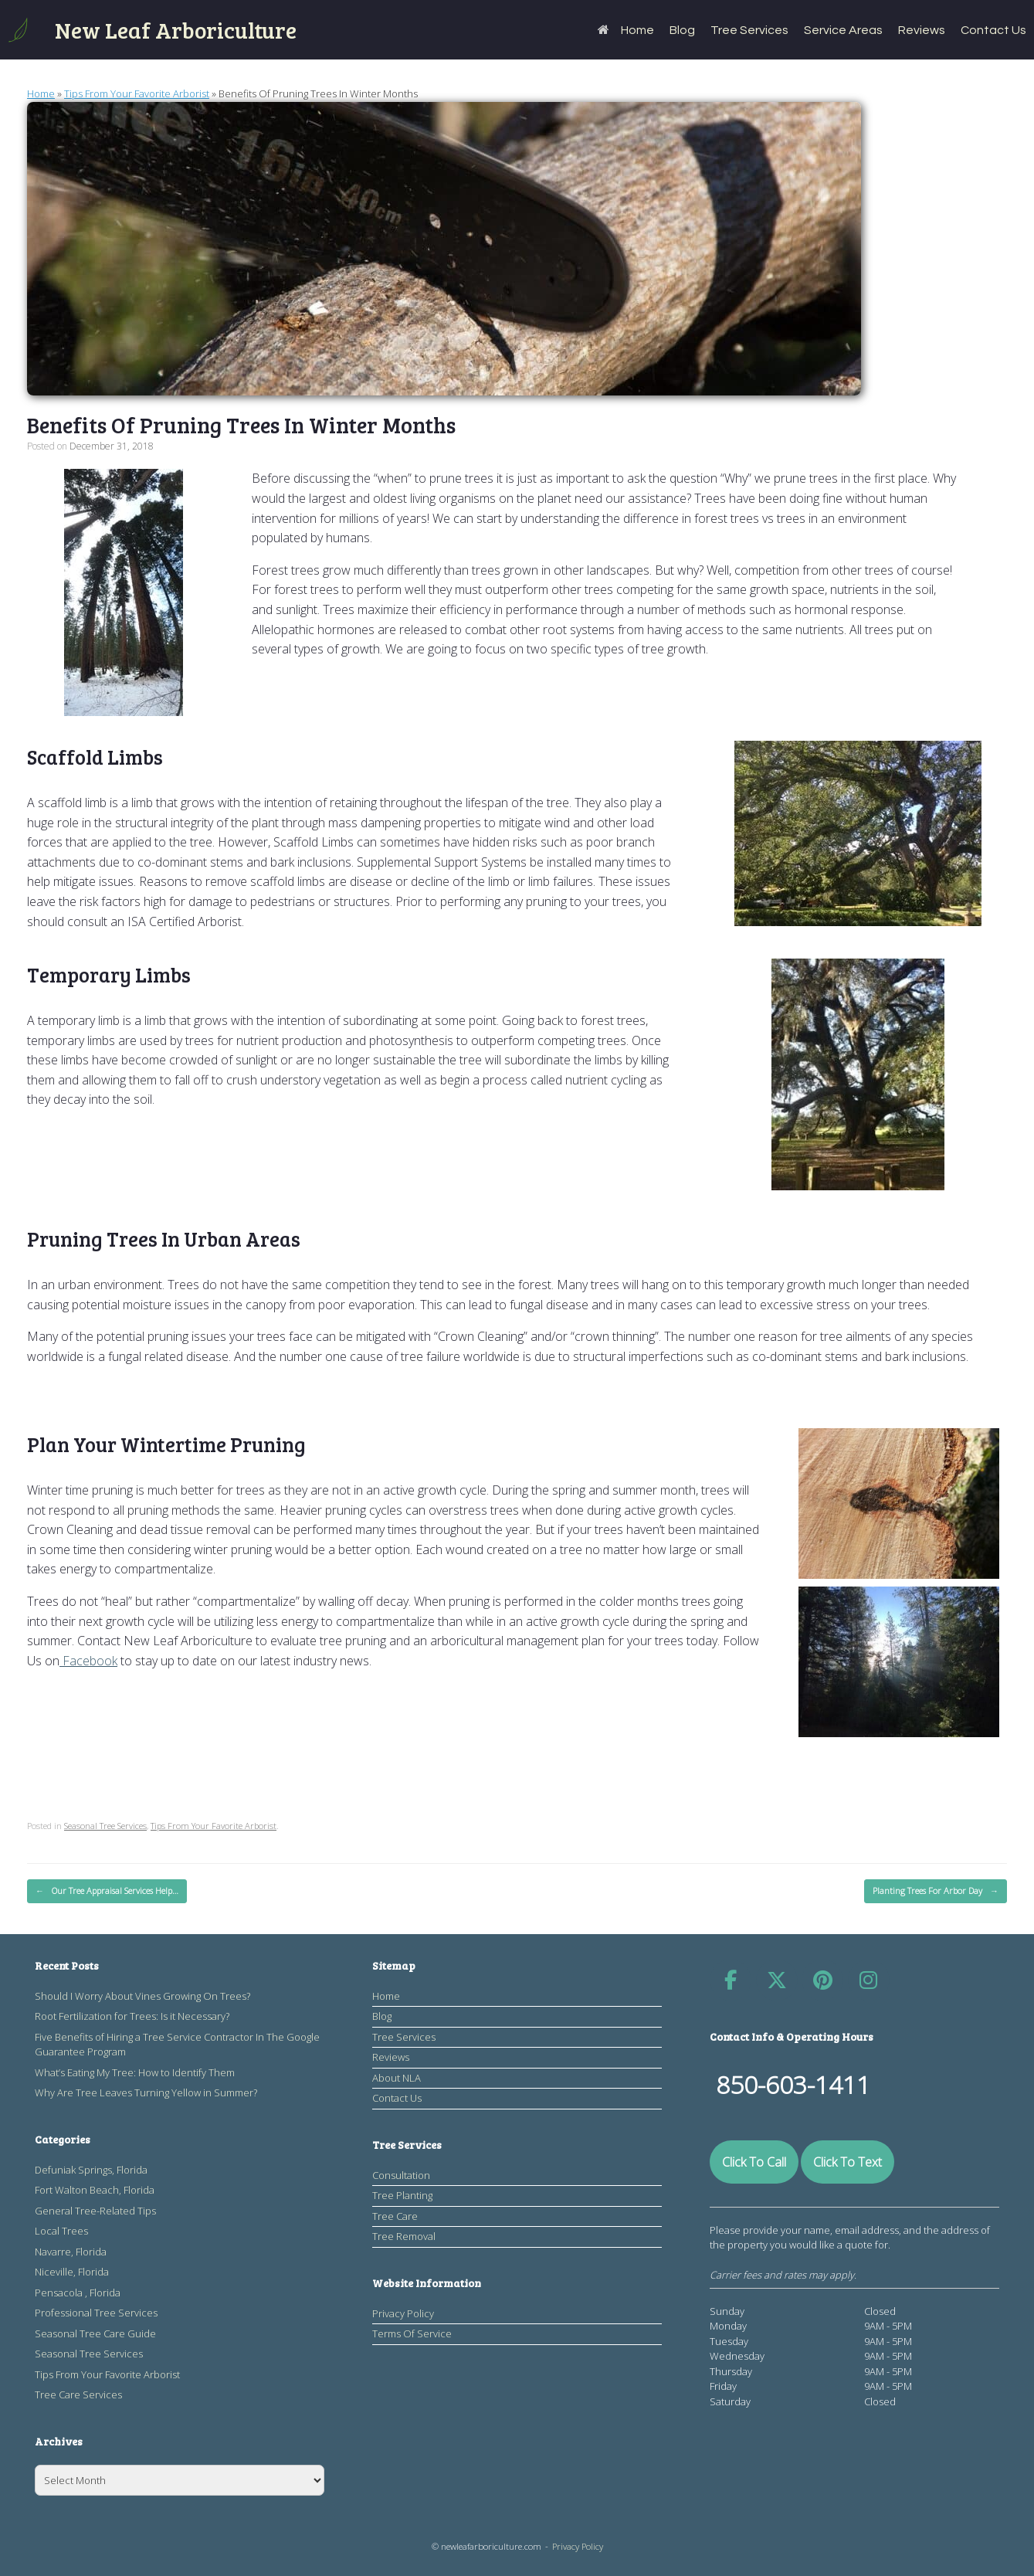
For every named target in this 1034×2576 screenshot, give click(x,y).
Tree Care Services (78, 2394)
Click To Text (847, 2161)
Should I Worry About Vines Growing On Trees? (142, 1996)
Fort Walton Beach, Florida (94, 2190)
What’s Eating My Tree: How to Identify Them (135, 2072)
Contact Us (993, 30)
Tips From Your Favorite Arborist (136, 93)
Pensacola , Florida (77, 2292)
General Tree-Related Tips (95, 2211)
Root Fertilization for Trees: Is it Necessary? (132, 2016)
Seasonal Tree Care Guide (95, 2333)
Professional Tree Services (96, 2313)
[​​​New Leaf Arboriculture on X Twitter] (777, 1980)
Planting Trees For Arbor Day (935, 1891)
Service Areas (843, 30)
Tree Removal (404, 2236)
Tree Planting (402, 2195)
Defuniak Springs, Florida (91, 2170)
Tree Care (395, 2216)
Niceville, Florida (72, 2272)
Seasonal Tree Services (105, 1825)
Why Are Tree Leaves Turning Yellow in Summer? (146, 2092)
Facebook (88, 1660)
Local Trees (61, 2231)
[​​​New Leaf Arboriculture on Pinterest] (822, 1980)
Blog (682, 30)
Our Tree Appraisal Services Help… (107, 1891)
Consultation (401, 2175)
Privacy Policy (403, 2313)
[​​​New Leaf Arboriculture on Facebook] (730, 1980)
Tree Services (749, 30)
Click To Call (754, 2161)
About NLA (396, 2078)
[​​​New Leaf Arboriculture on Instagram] (869, 1980)
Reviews (921, 30)
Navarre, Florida (71, 2252)
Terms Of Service (412, 2333)
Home (626, 30)
